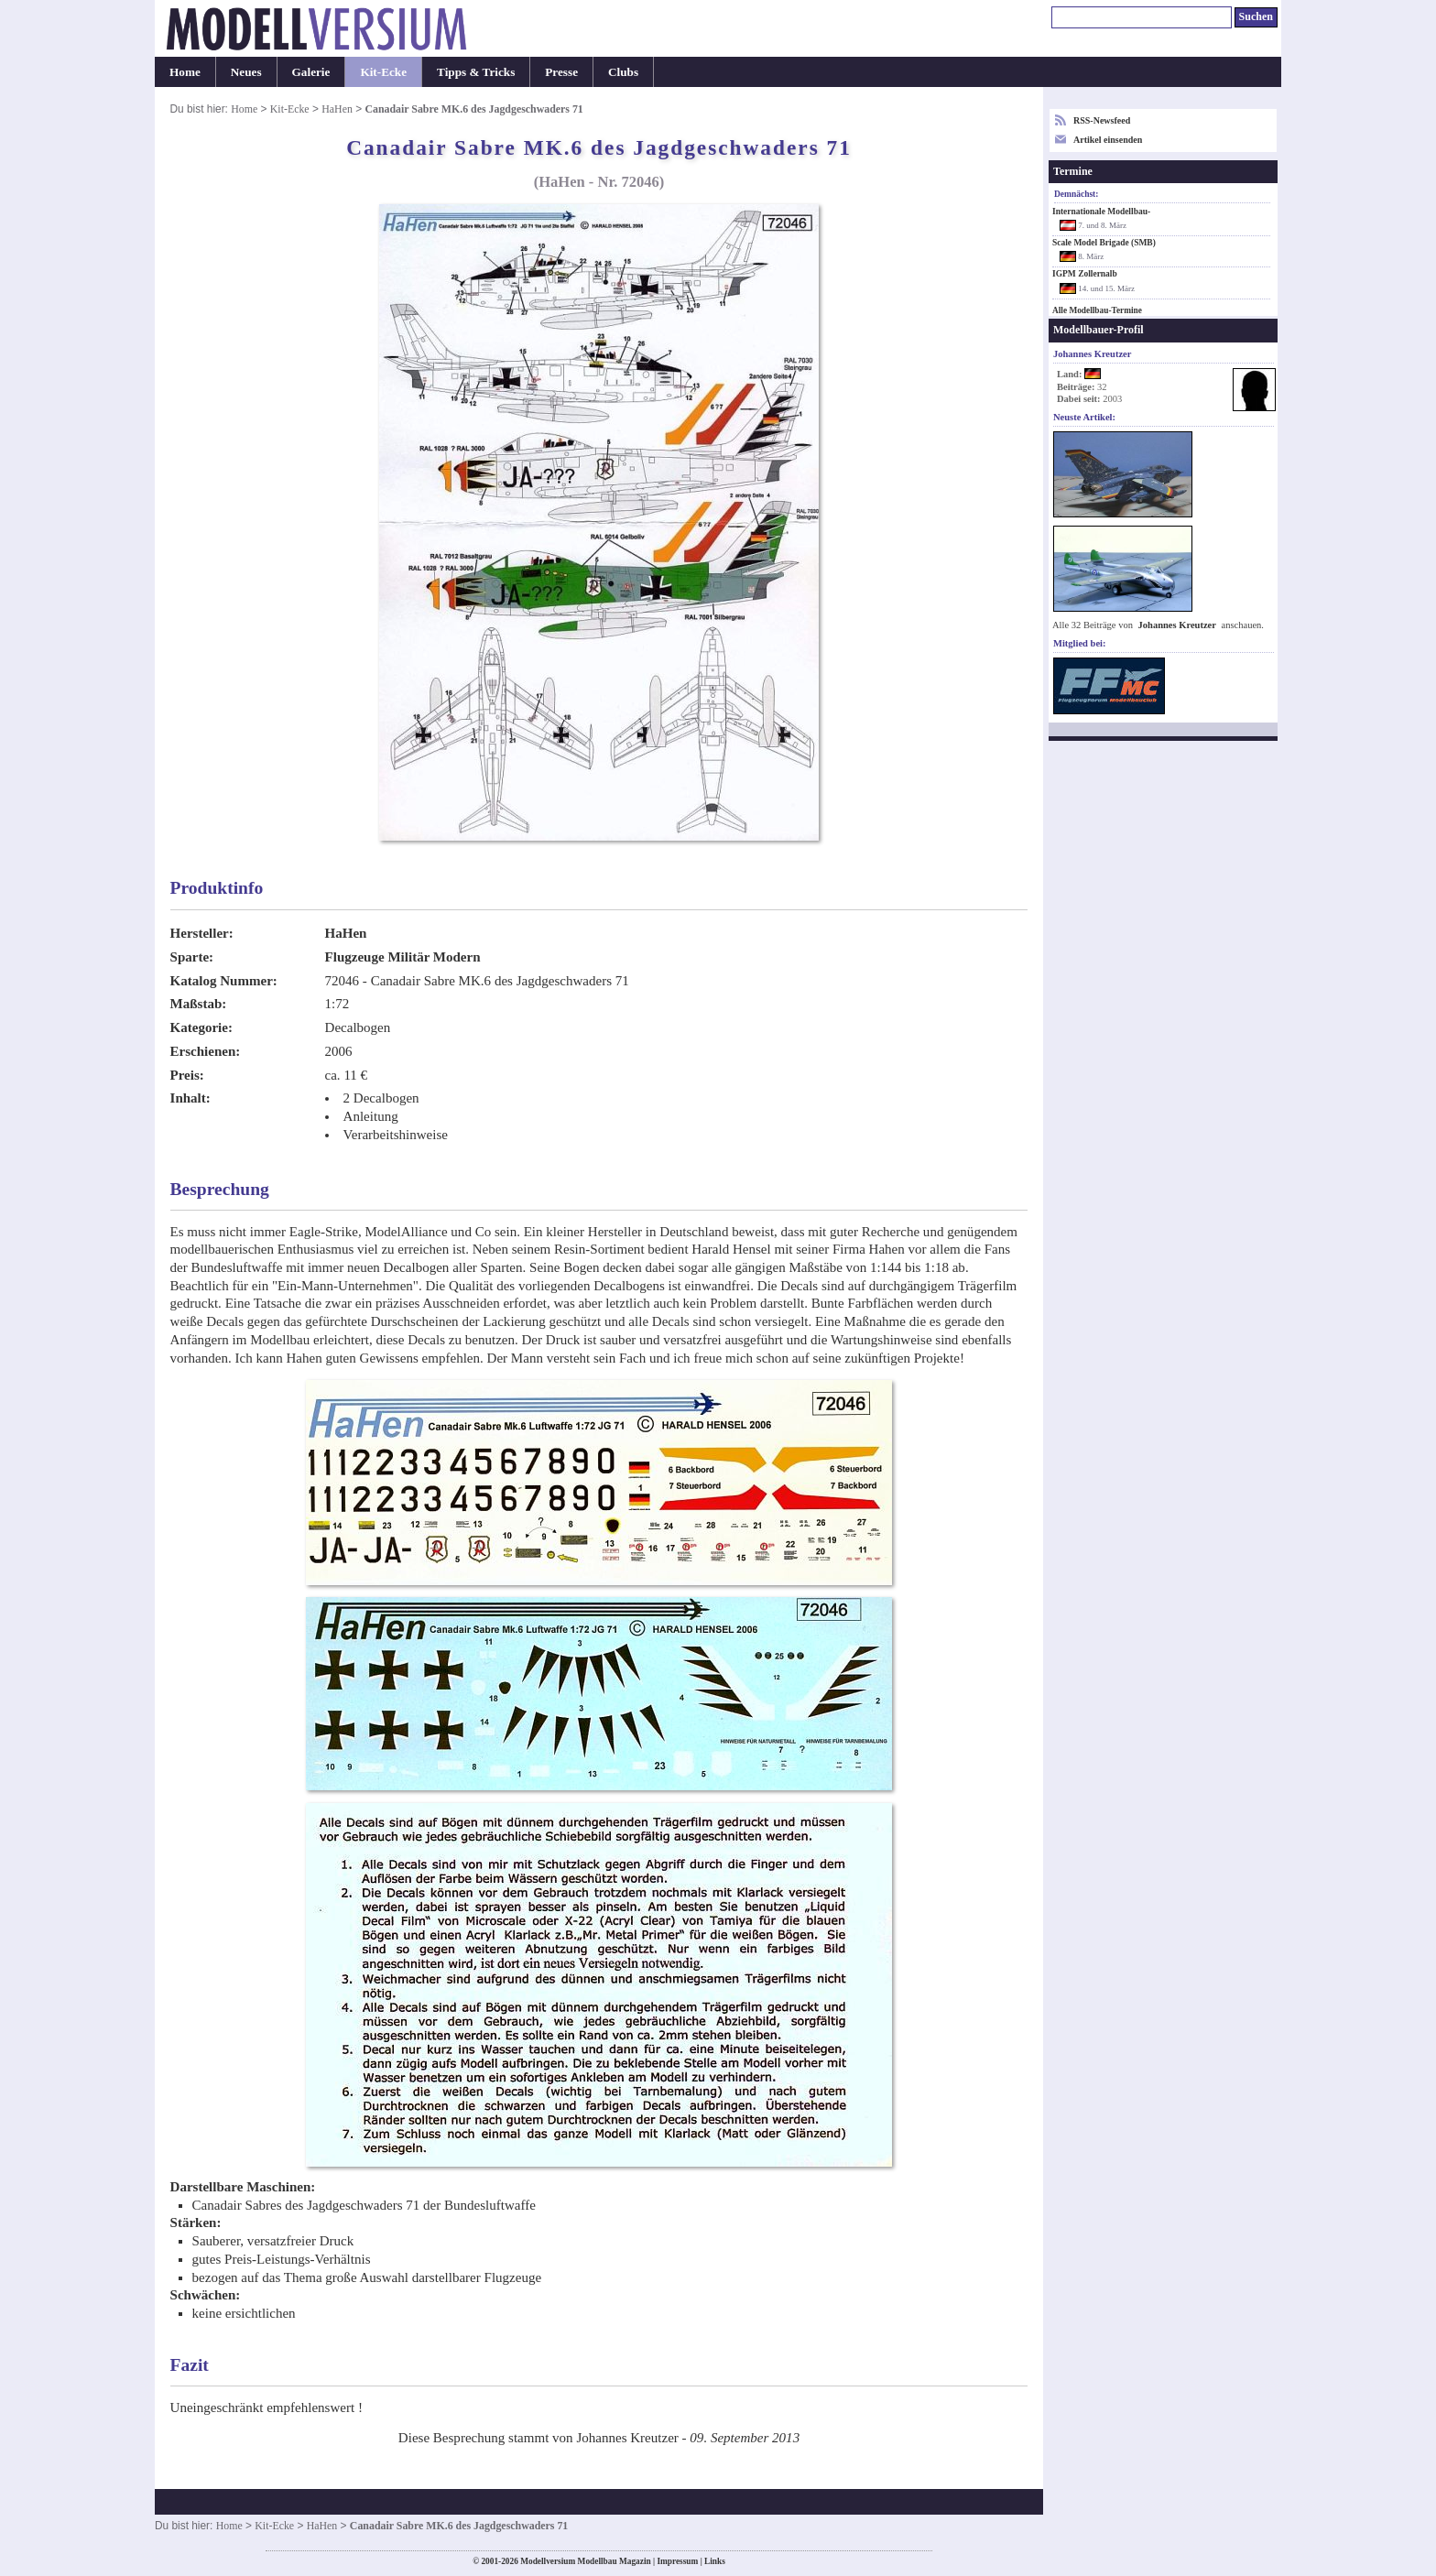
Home (185, 72)
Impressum (677, 2561)
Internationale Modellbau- (1101, 211)
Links (714, 2561)
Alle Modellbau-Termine (1097, 310)
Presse (561, 72)
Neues (246, 72)
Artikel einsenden (1107, 140)
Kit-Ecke (383, 72)
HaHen (337, 109)
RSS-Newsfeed (1101, 120)
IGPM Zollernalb (1084, 273)
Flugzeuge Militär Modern (403, 957)
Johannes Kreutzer (1177, 625)
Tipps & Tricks (476, 72)
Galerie (311, 72)
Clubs (623, 72)
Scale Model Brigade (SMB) (1104, 242)
